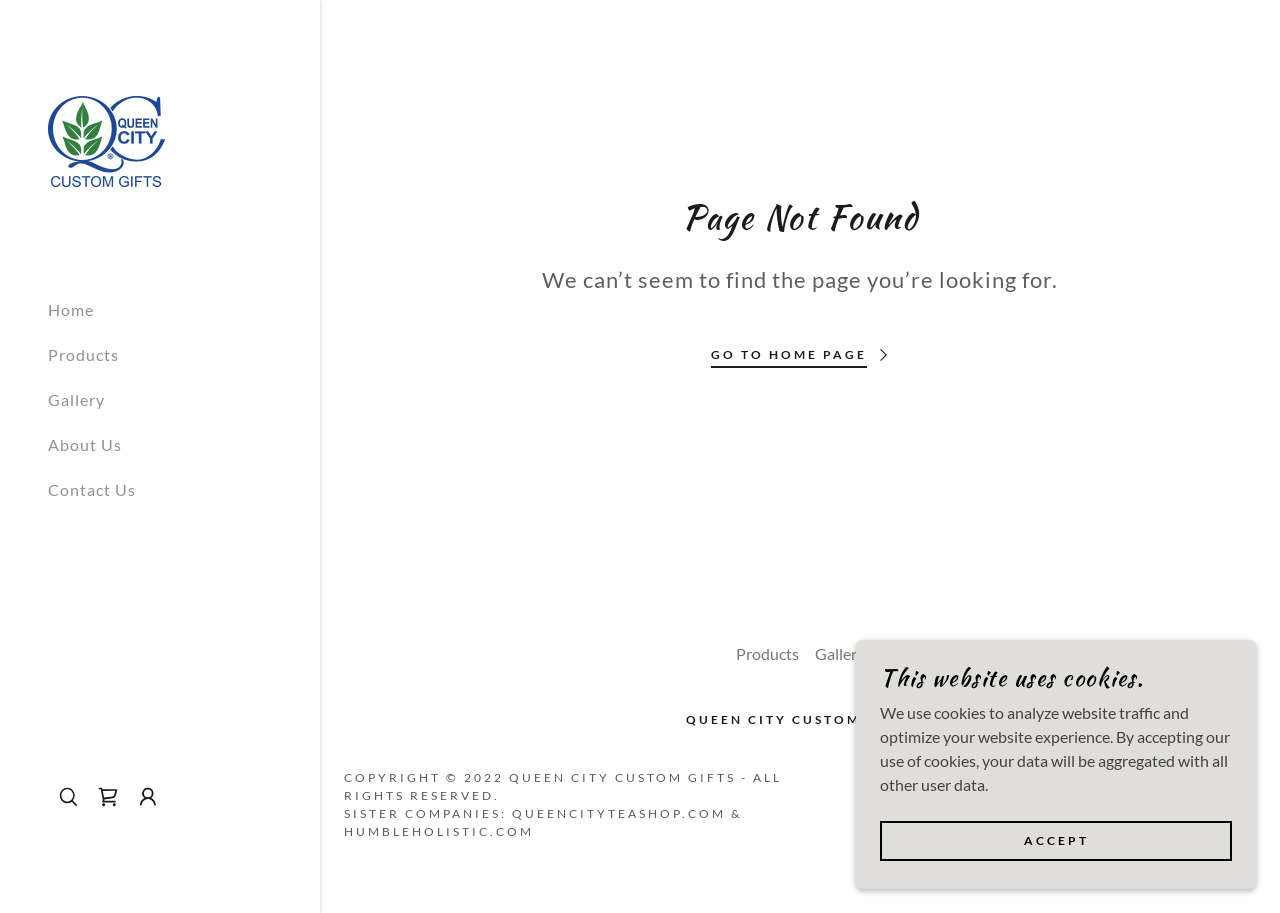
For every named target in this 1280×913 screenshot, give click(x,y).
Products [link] (83, 354)
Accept (1056, 841)
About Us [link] (85, 444)
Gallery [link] (76, 399)
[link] (106, 139)
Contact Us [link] (92, 489)
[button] (148, 797)
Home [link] (71, 309)
